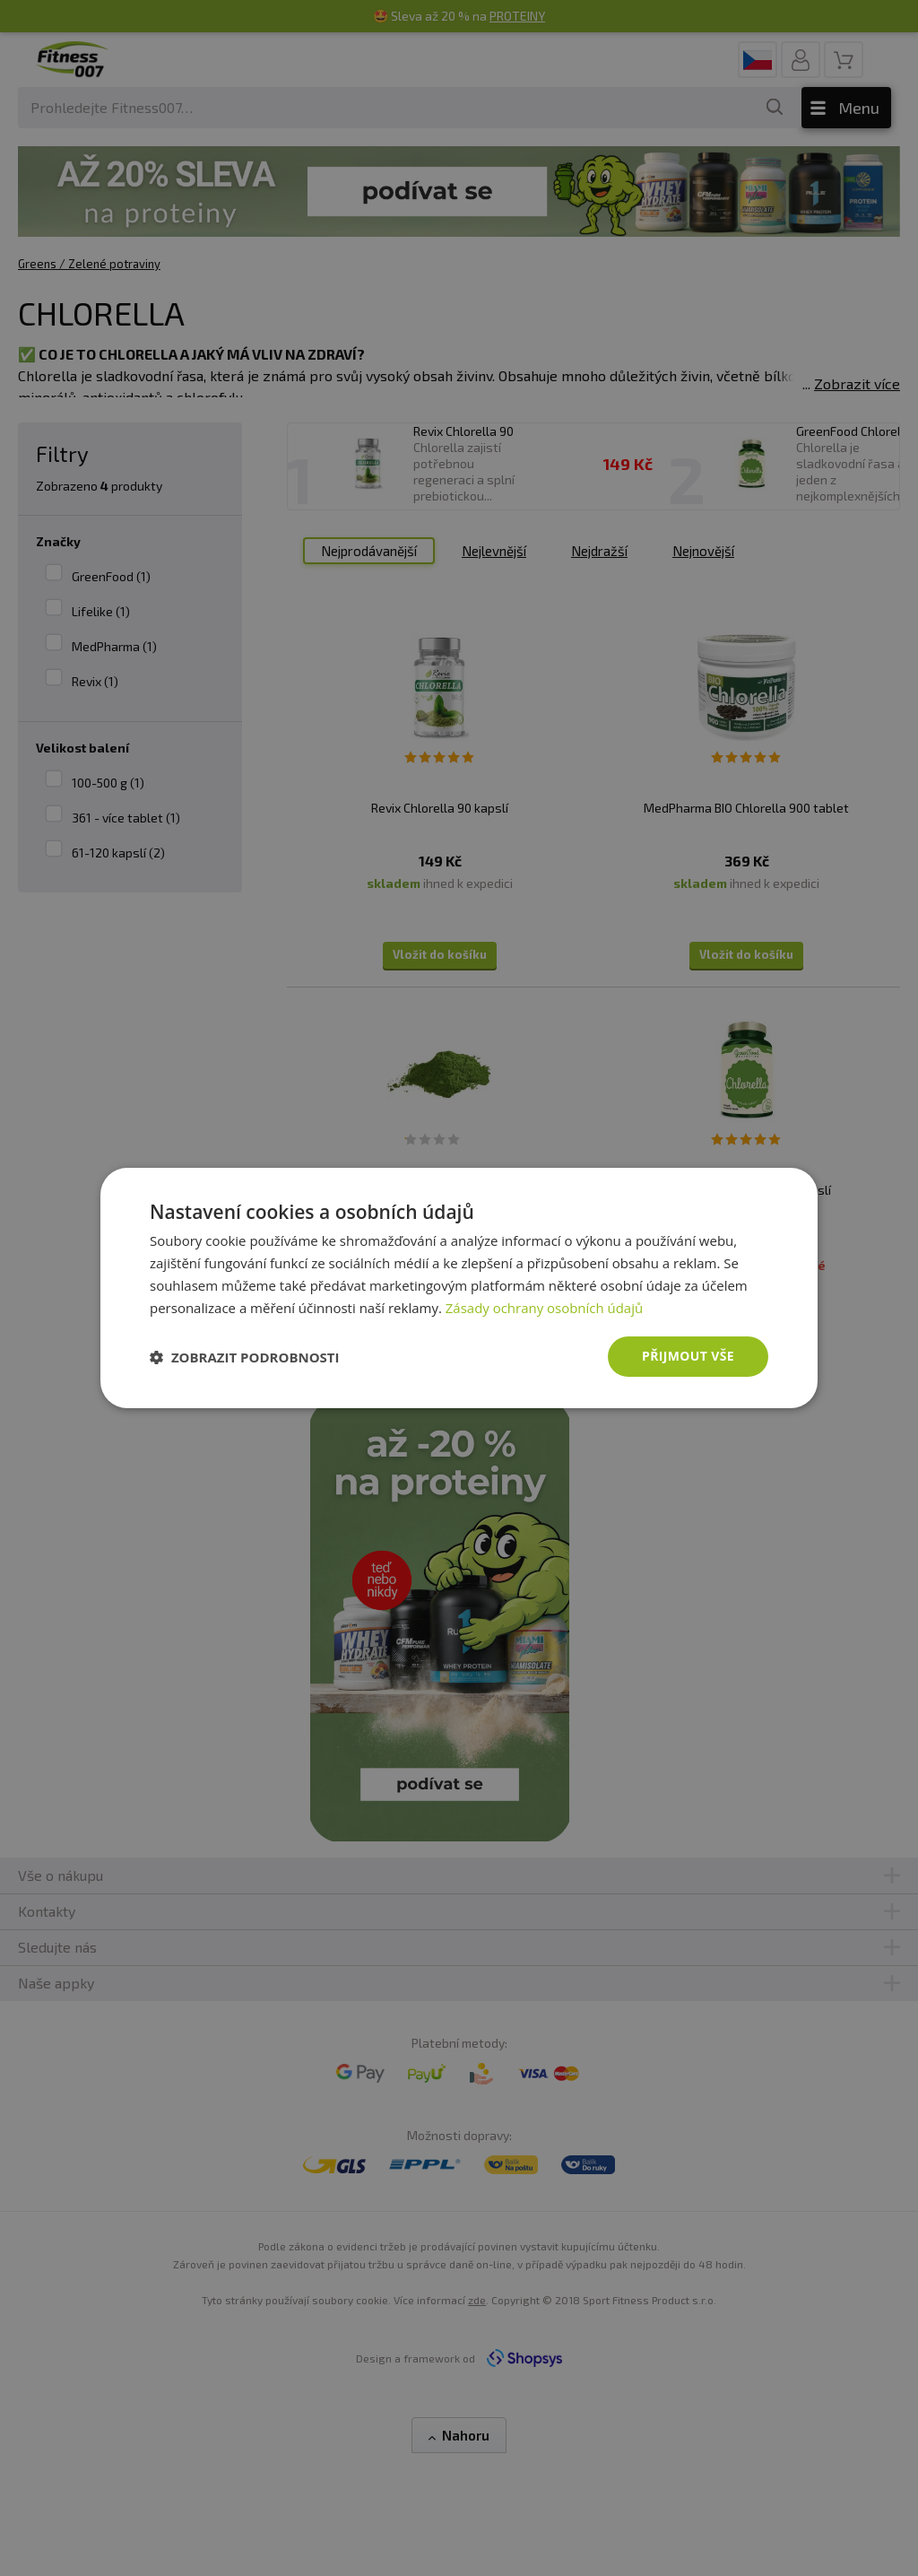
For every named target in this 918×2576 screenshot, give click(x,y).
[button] (245, 1357)
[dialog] (459, 1288)
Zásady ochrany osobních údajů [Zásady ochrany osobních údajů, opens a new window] (545, 1308)
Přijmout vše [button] (688, 1355)
